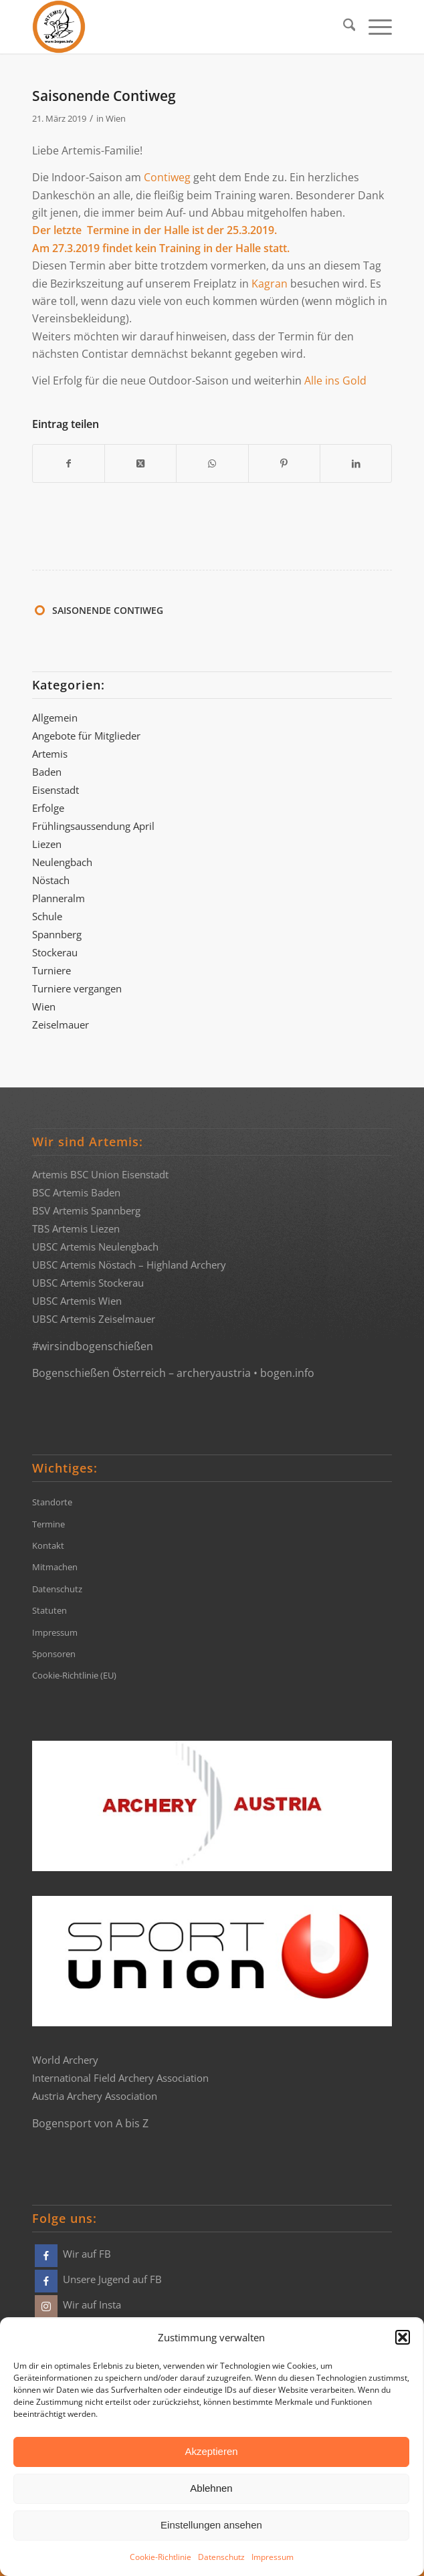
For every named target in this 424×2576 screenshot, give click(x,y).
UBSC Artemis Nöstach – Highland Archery (129, 1264)
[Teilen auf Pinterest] (284, 463)
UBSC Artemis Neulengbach (95, 1246)
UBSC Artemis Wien (77, 1300)
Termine (48, 1524)
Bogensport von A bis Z (90, 2123)
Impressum (272, 2557)
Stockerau (55, 952)
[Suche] (343, 26)
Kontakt (48, 1545)
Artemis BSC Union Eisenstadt (100, 1174)
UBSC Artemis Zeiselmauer (93, 1318)
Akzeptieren (211, 2451)
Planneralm (58, 898)
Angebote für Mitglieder (86, 735)
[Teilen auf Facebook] (68, 463)
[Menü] (373, 26)
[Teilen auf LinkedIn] (355, 463)
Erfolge (48, 808)
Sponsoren (54, 1654)
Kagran (269, 283)
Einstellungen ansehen (211, 2525)
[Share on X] (140, 463)
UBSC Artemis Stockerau (88, 1282)
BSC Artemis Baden (76, 1192)
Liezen (47, 844)
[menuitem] (343, 26)
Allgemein (55, 717)
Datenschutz (221, 2557)
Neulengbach (62, 862)
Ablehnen (211, 2488)
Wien (116, 118)
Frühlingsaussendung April (93, 826)
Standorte (52, 1502)
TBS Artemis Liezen (76, 1228)
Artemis (50, 753)
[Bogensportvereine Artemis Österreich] (176, 26)
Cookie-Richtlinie (160, 2557)
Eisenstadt (55, 789)
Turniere (51, 970)
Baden (47, 771)
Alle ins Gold (335, 380)
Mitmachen (55, 1567)
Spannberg (57, 934)
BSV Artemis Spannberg (86, 1210)
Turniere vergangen (77, 988)
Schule (47, 916)
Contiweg (167, 177)
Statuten (49, 1610)
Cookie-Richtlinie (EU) (74, 1675)
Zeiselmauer (60, 1024)
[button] (402, 2337)
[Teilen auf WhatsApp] (212, 463)
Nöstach (51, 880)
